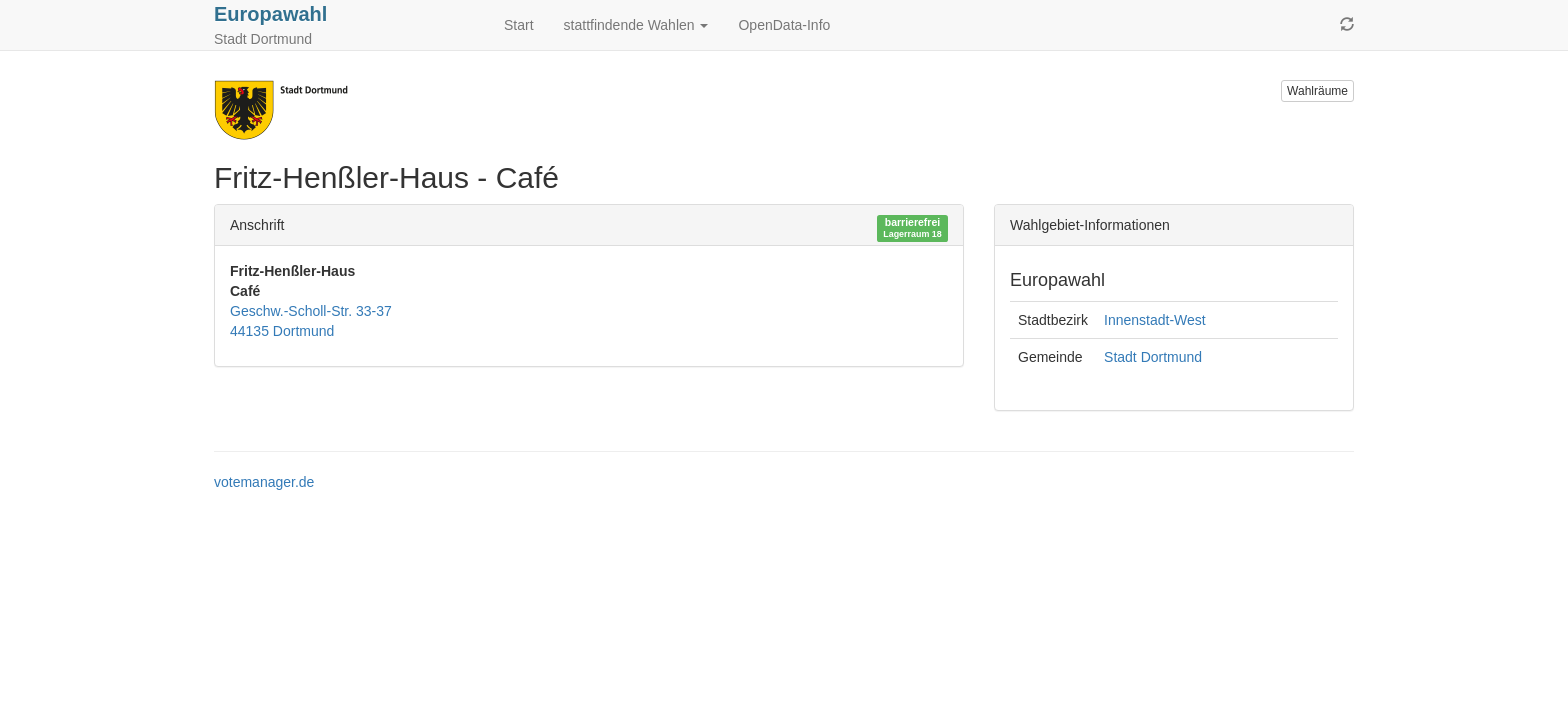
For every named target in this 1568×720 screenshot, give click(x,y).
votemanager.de (264, 482)
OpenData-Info (784, 25)
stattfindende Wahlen (636, 25)
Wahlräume (1317, 91)
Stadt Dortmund (1153, 357)
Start (519, 25)
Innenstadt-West (1155, 320)
